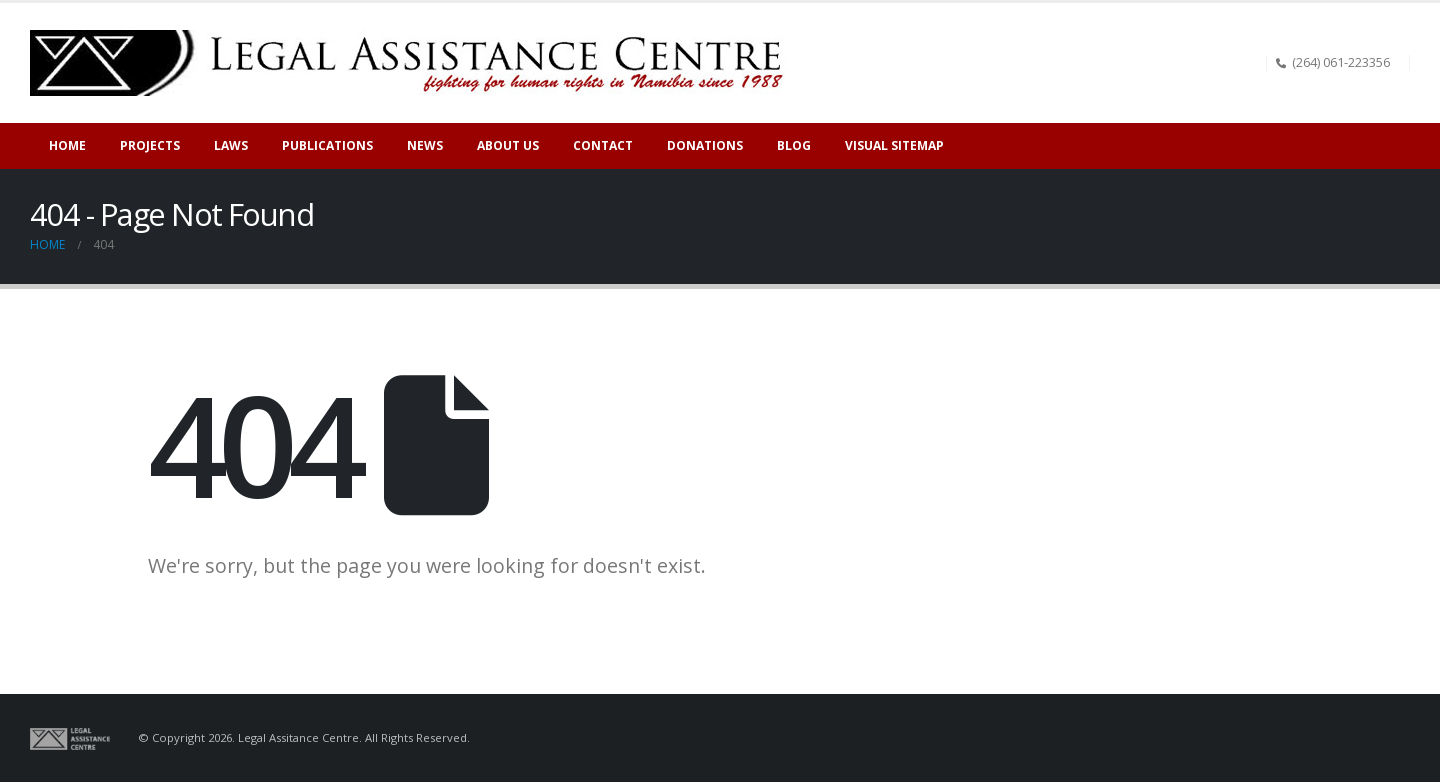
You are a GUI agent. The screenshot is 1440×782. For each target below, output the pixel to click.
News (425, 145)
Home (67, 145)
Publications (327, 145)
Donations (705, 145)
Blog (794, 145)
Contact (603, 145)
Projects (150, 145)
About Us (508, 145)
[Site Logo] (414, 63)
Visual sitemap (894, 145)
